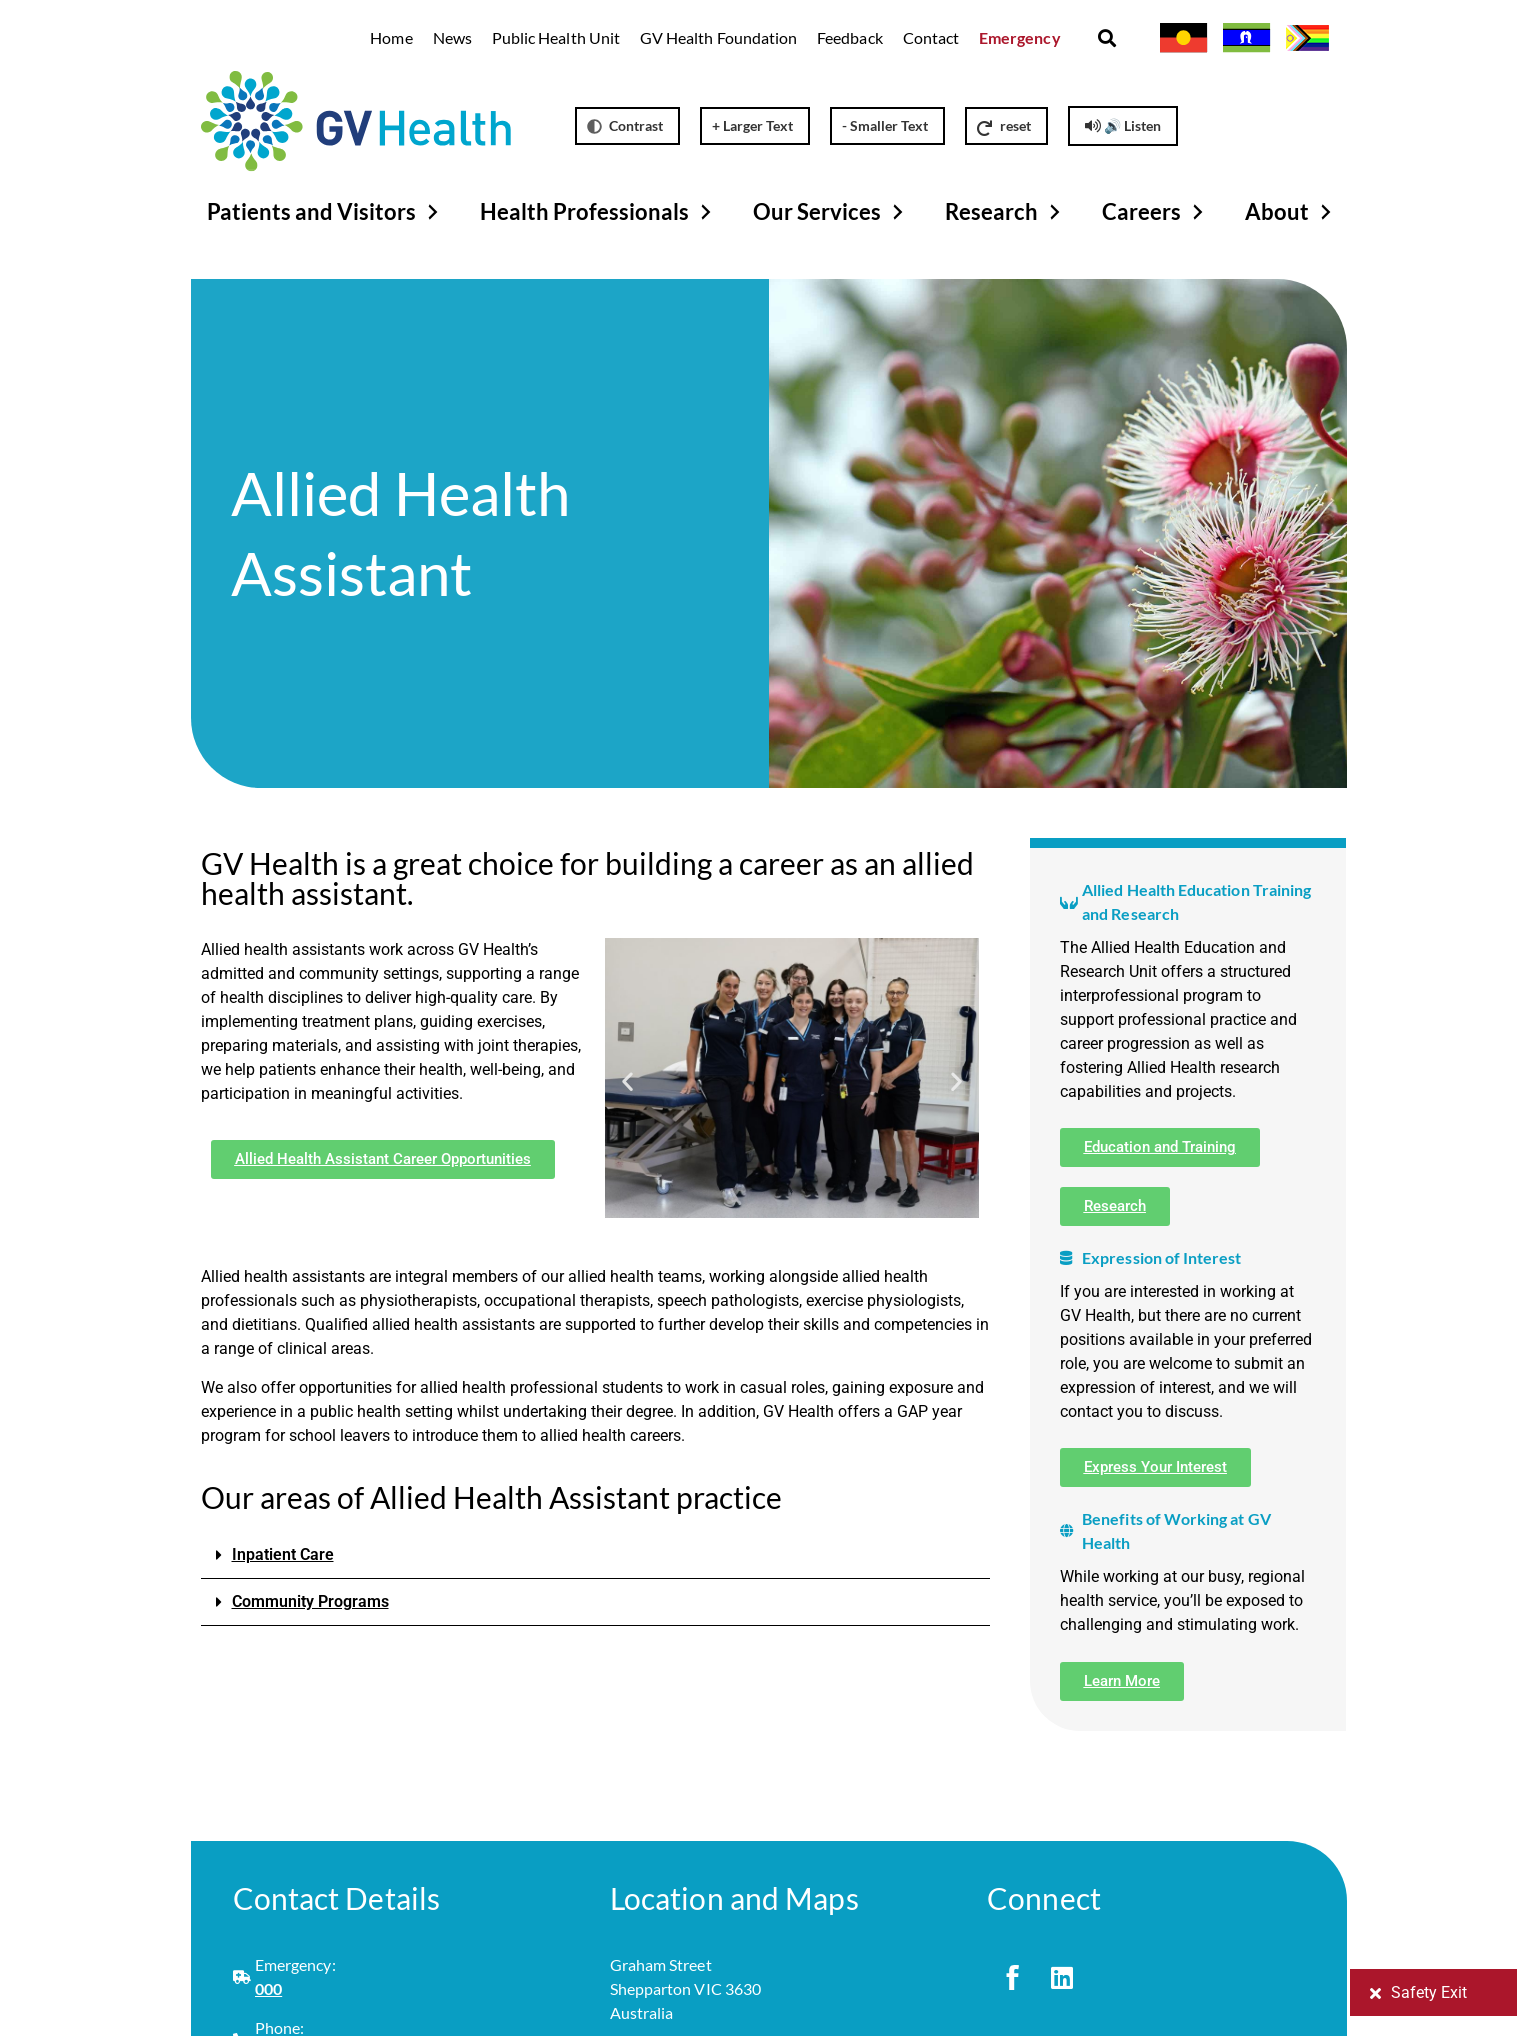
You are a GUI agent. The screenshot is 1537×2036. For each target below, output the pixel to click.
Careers (1155, 212)
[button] (1107, 38)
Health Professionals (598, 212)
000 (268, 1988)
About (1291, 212)
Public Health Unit (556, 37)
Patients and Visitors (325, 212)
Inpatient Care (283, 1554)
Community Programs (310, 1601)
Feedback (849, 37)
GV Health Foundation (718, 37)
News (452, 37)
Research (1005, 212)
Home (391, 37)
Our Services (831, 212)
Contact (931, 37)
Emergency (1020, 37)
